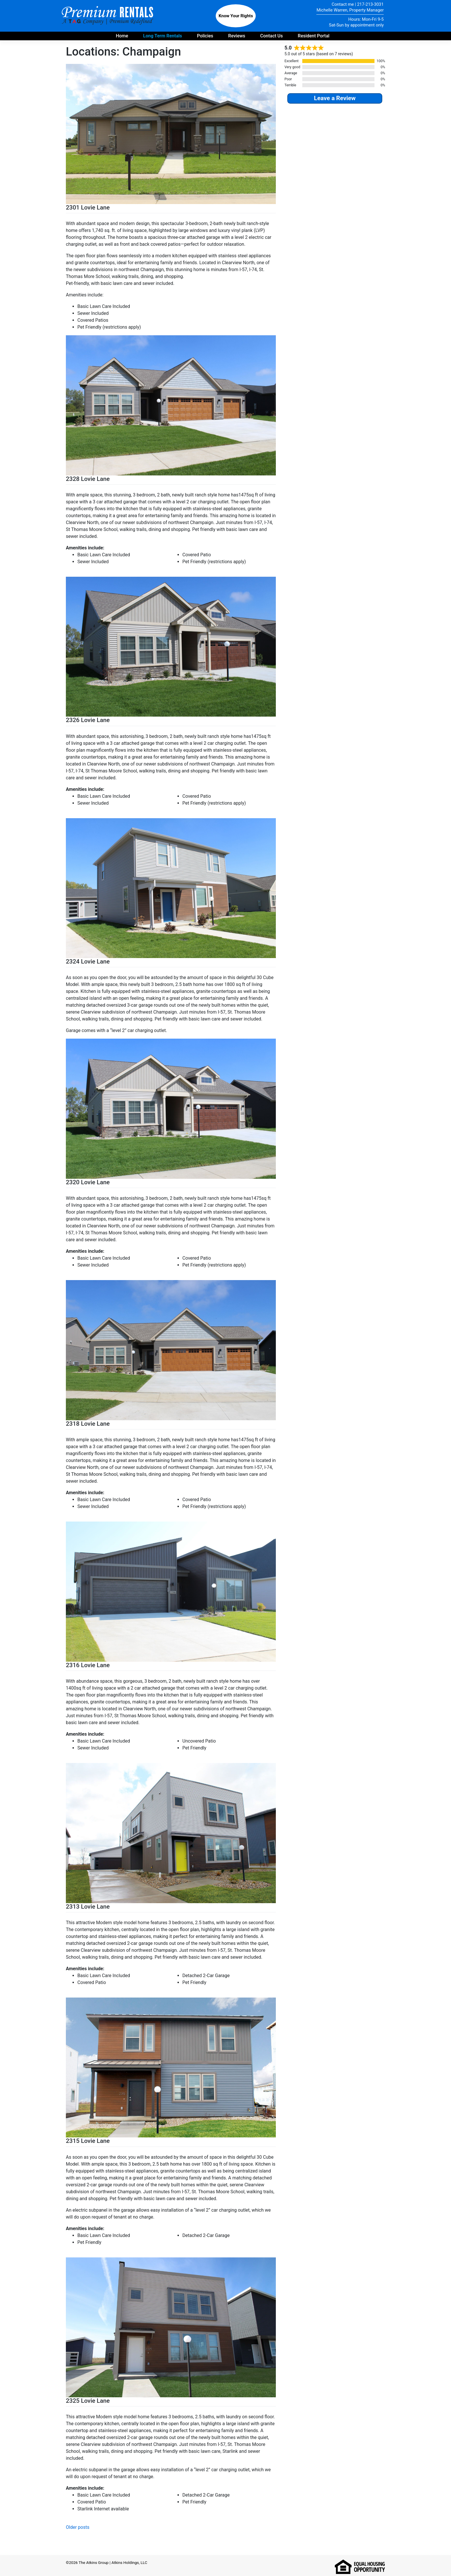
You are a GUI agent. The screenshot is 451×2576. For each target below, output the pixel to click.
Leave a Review (335, 98)
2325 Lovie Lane (88, 2400)
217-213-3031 (370, 4)
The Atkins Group (93, 2562)
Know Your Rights (236, 15)
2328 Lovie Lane (88, 478)
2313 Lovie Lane (88, 1906)
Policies (205, 36)
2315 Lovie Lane (88, 2140)
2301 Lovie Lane (88, 207)
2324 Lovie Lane (88, 961)
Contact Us (271, 36)
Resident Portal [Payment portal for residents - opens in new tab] (313, 36)
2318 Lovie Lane (88, 1423)
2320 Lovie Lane (88, 1182)
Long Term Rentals (162, 36)
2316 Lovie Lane (88, 1665)
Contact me (343, 4)
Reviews (236, 36)
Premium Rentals (108, 15)
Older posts (77, 2527)
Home (122, 36)
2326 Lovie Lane (88, 720)
